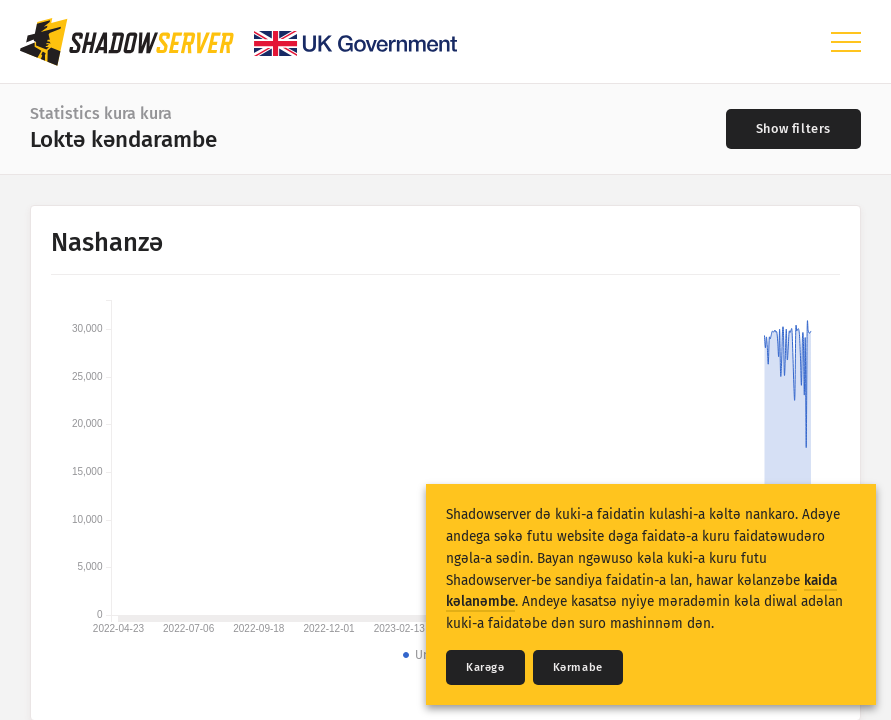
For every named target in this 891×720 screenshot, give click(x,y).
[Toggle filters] (793, 129)
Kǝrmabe (578, 667)
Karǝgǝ (485, 667)
